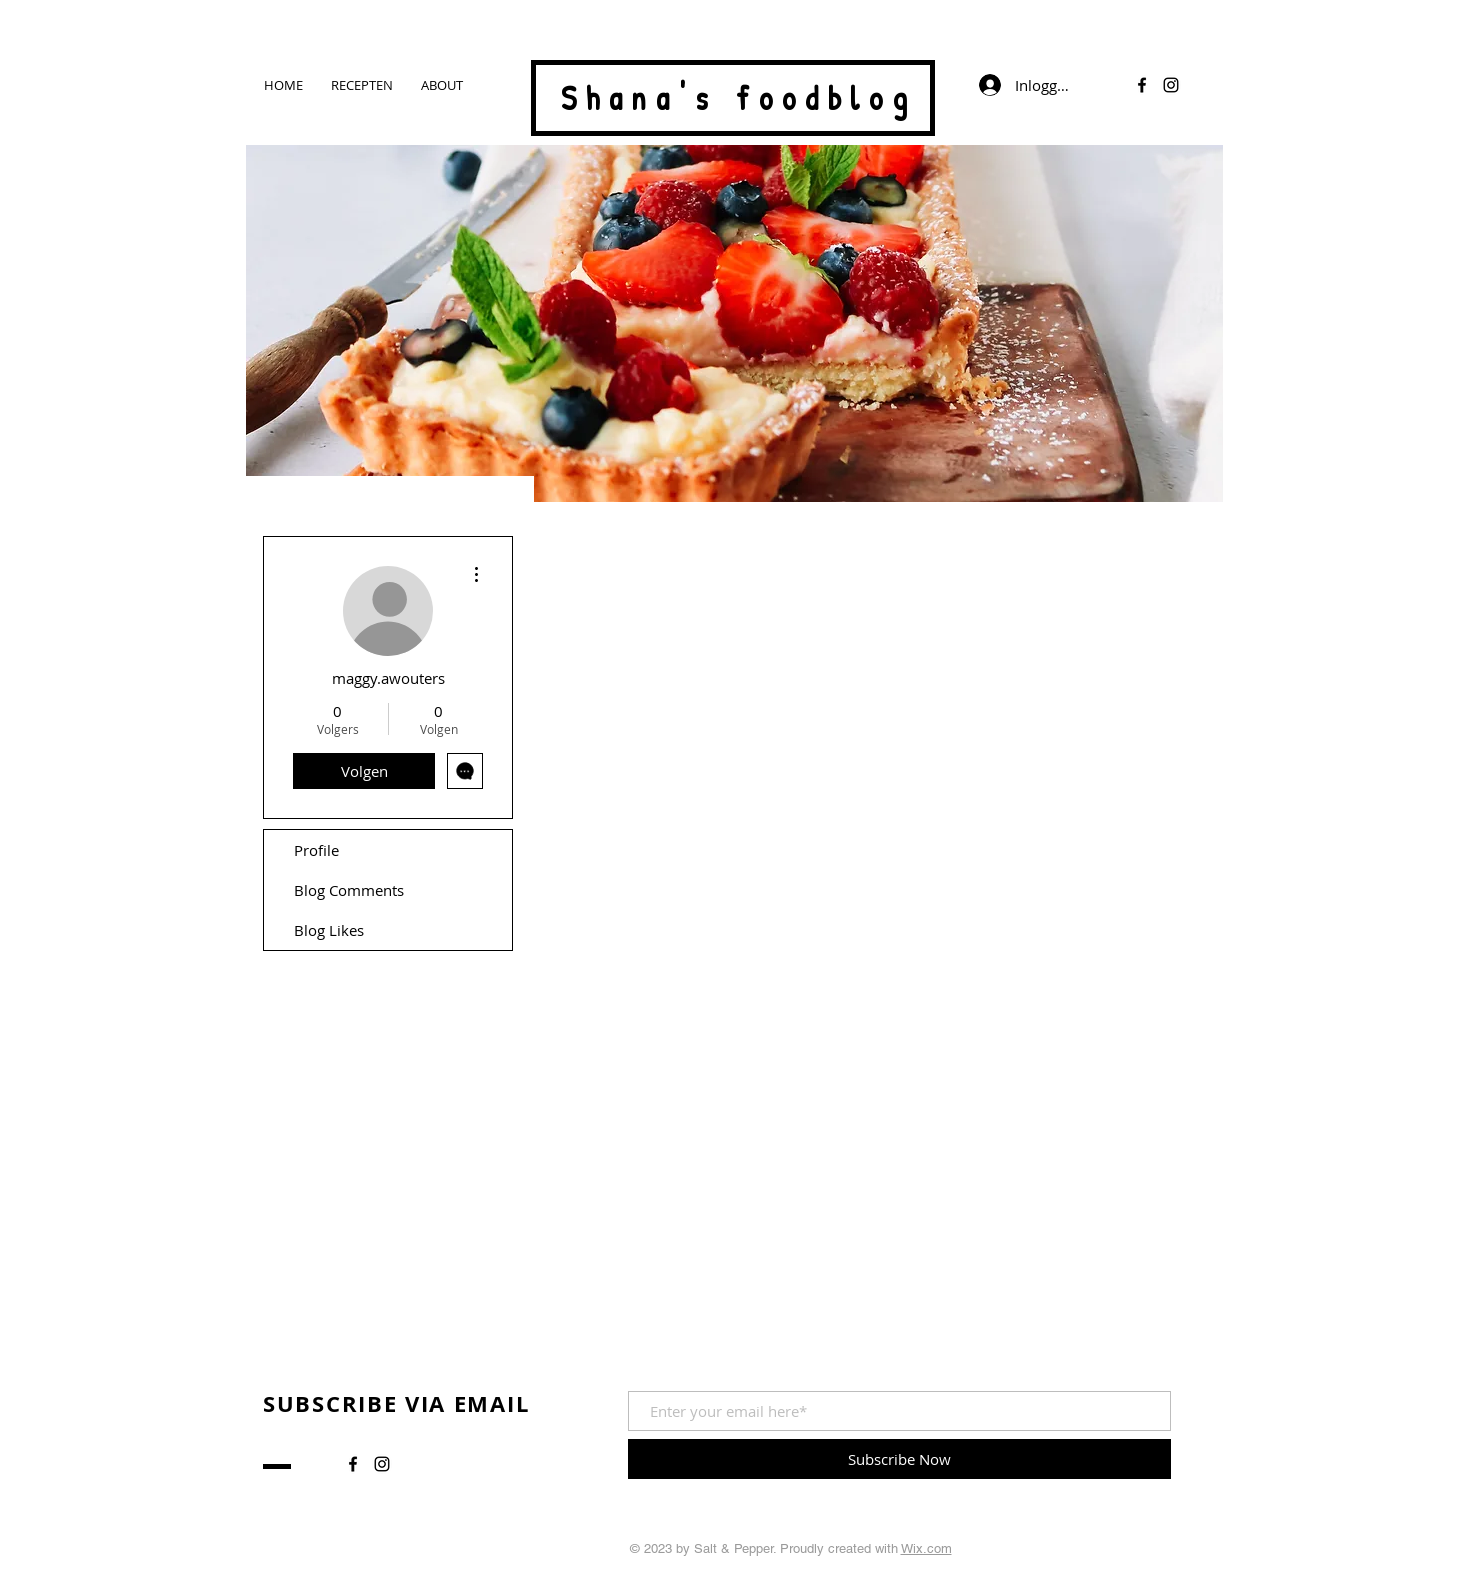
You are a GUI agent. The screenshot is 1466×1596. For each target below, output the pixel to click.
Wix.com (926, 1548)
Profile (316, 850)
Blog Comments (349, 890)
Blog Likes (329, 930)
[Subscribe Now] (899, 1459)
